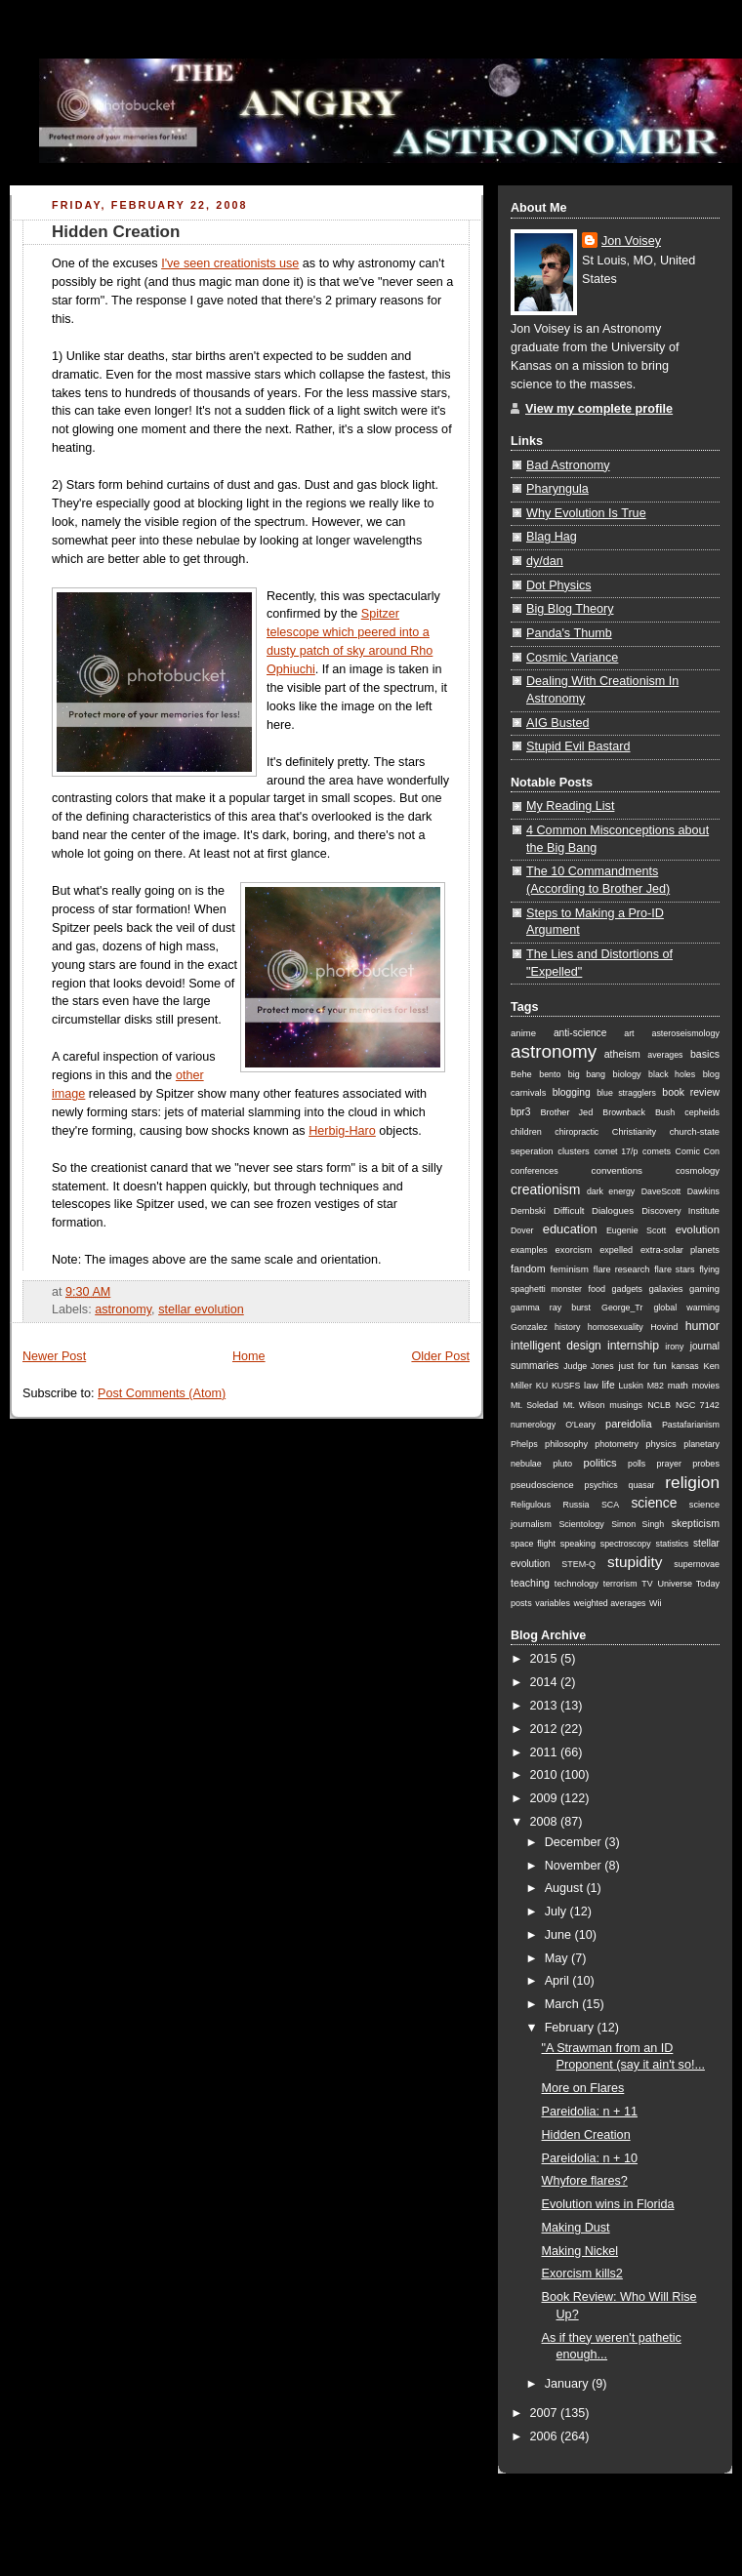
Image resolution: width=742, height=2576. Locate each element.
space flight (533, 1544)
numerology (533, 1424)
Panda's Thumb (569, 633)
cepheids (702, 1112)
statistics (671, 1544)
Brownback (623, 1112)
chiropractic (576, 1132)
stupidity (634, 1561)
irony (674, 1346)
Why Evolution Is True (586, 513)
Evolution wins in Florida (608, 2204)
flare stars (674, 1269)
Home (249, 1356)
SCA (610, 1504)
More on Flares (583, 2088)
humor (702, 1326)
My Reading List (570, 806)
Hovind (664, 1327)
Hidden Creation (116, 231)
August (566, 1888)
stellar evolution (201, 1309)
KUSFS (566, 1385)
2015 (545, 1659)
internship (633, 1345)
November (575, 1865)
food (596, 1289)
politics (599, 1463)
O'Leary (580, 1424)
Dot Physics (559, 585)
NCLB (659, 1405)
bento (549, 1074)
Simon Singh (637, 1524)
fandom (528, 1268)
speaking (578, 1544)
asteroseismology (685, 1033)
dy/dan (544, 561)
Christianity (634, 1132)
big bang (586, 1074)
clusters (573, 1151)
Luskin (630, 1385)
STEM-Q (578, 1564)
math (678, 1385)
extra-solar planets (680, 1250)
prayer (669, 1464)
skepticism (696, 1523)
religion (692, 1482)
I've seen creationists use (230, 263)
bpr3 (520, 1112)
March (564, 2004)
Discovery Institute (680, 1211)
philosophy (566, 1444)
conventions (617, 1170)
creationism (546, 1189)
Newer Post (54, 1356)
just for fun (643, 1365)
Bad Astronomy (568, 465)
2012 (545, 1729)
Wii (655, 1603)
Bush (665, 1112)
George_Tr (621, 1307)
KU (542, 1385)
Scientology (580, 1524)
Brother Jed (566, 1112)
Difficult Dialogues (594, 1210)
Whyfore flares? (585, 2181)
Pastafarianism (691, 1424)
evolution (698, 1229)
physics (660, 1443)
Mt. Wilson (584, 1405)
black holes (671, 1074)
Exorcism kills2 (582, 2273)
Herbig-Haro (342, 1131)
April (559, 1981)
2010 (545, 1775)
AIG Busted (557, 723)
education (570, 1229)
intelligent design (556, 1345)
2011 (545, 1752)
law (591, 1385)
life (607, 1385)
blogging (572, 1092)
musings (625, 1405)
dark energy (611, 1191)
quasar (642, 1485)
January (568, 2384)
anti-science (580, 1032)
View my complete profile (599, 409)
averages (664, 1055)
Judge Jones (588, 1366)
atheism (622, 1054)
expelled (616, 1250)
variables (552, 1603)
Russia (576, 1504)
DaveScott (661, 1191)
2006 (545, 2436)
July (557, 1911)
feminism (570, 1269)
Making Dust (576, 2227)
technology (576, 1584)
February (571, 2027)
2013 (545, 1705)
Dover (522, 1230)
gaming (704, 1288)
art (629, 1033)
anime (523, 1032)
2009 (545, 1798)
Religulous (531, 1504)
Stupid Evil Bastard (578, 746)
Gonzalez (529, 1327)
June (560, 1935)
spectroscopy (625, 1544)
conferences (534, 1171)
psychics (600, 1485)
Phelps (524, 1444)
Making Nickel (580, 2251)
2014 (545, 1682)
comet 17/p (617, 1151)
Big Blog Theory (570, 609)
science (654, 1502)
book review (691, 1092)
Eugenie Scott (636, 1230)
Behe (521, 1074)
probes (706, 1464)
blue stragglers (626, 1093)
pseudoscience (542, 1484)
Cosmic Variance (572, 657)
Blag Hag (551, 536)
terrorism (620, 1584)
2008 (545, 1822)
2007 (545, 2413)
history (567, 1327)
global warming (686, 1307)
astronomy (123, 1309)
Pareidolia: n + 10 (590, 2158)
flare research (622, 1269)
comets (656, 1151)
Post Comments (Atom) (162, 1393)
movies (706, 1385)
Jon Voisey (631, 241)
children (526, 1132)
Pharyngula (557, 489)
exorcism (574, 1249)
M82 (655, 1385)
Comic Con (698, 1151)
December (575, 1842)
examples (529, 1250)
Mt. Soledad (534, 1405)
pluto (562, 1464)
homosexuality (615, 1327)
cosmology (698, 1170)
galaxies (665, 1288)
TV (646, 1584)
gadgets (627, 1289)
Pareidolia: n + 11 (590, 2111)
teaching (530, 1583)
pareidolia (628, 1423)
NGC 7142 (698, 1405)
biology (627, 1074)
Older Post (440, 1356)
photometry (617, 1444)
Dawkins (703, 1191)
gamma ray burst (551, 1307)
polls (636, 1464)
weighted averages (609, 1603)
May (558, 1958)
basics (705, 1054)
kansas (685, 1366)
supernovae (697, 1564)
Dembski (528, 1211)
